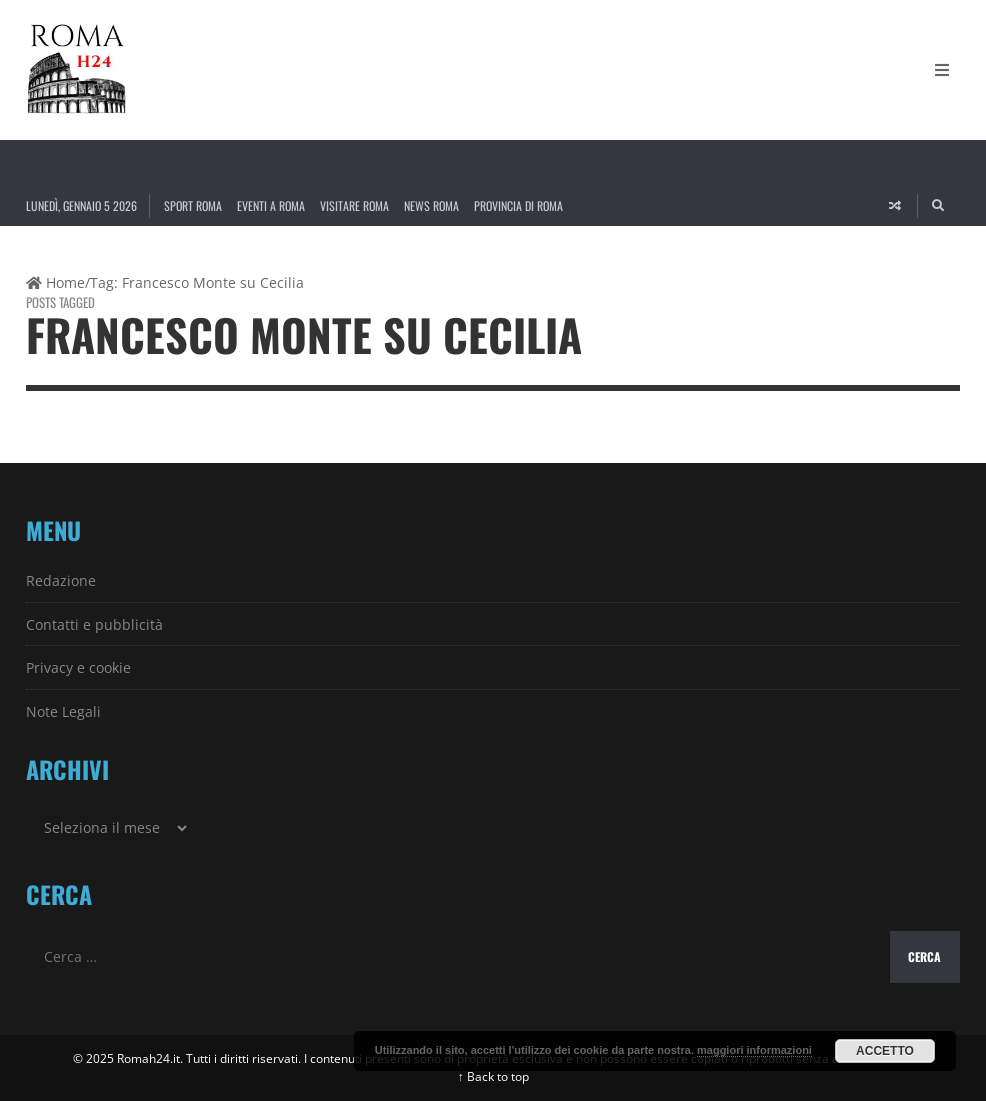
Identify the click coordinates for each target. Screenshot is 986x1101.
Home (55, 282)
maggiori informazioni (754, 1050)
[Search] (939, 206)
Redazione (61, 580)
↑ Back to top (493, 1076)
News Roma (431, 205)
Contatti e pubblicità (94, 624)
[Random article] (895, 206)
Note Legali (63, 711)
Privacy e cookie (78, 667)
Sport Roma (193, 205)
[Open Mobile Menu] (942, 70)
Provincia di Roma (518, 205)
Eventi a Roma (271, 205)
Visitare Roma (354, 205)
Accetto (885, 1051)
